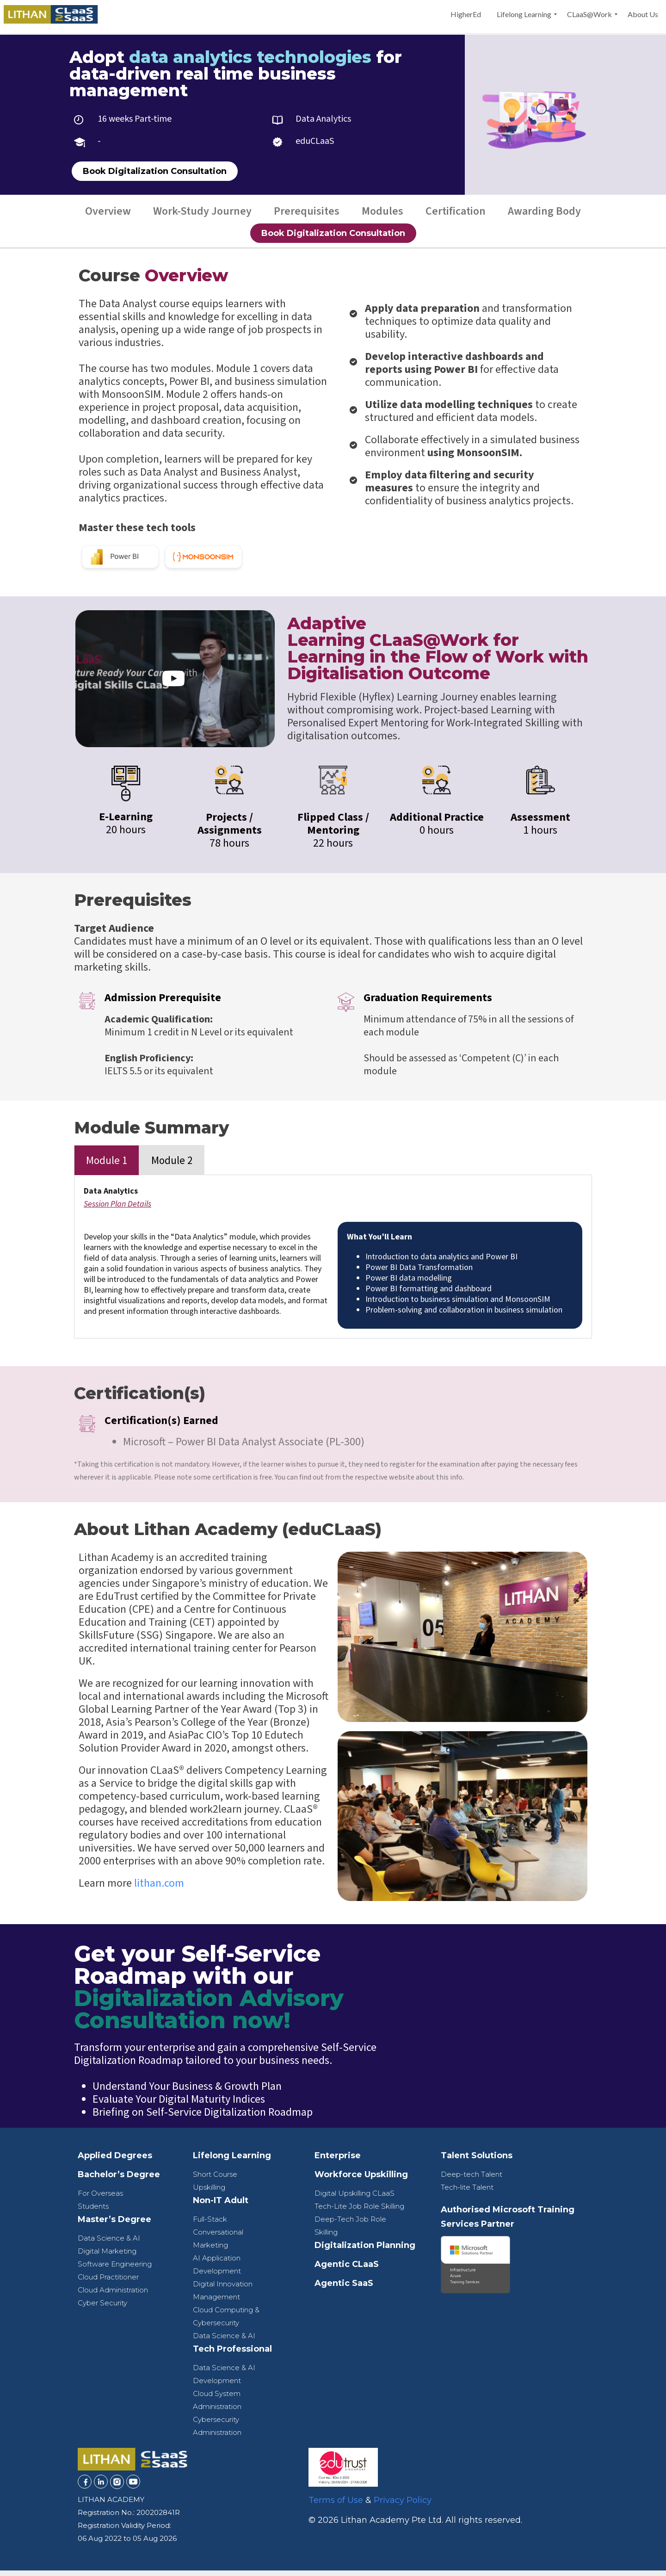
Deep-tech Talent (471, 2179)
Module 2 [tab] (171, 1165)
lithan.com (159, 1889)
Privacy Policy (403, 2506)
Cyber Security (102, 2308)
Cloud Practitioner (108, 2282)
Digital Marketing (107, 2256)
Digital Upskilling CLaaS (354, 2198)
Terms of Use (335, 2506)
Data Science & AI (109, 2243)
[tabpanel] (333, 1262)
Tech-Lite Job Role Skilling (359, 2211)
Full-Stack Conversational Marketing (218, 2237)
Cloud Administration (113, 2295)
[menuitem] (466, 14)
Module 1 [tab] (106, 1165)
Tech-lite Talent (467, 2192)
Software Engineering (115, 2269)
